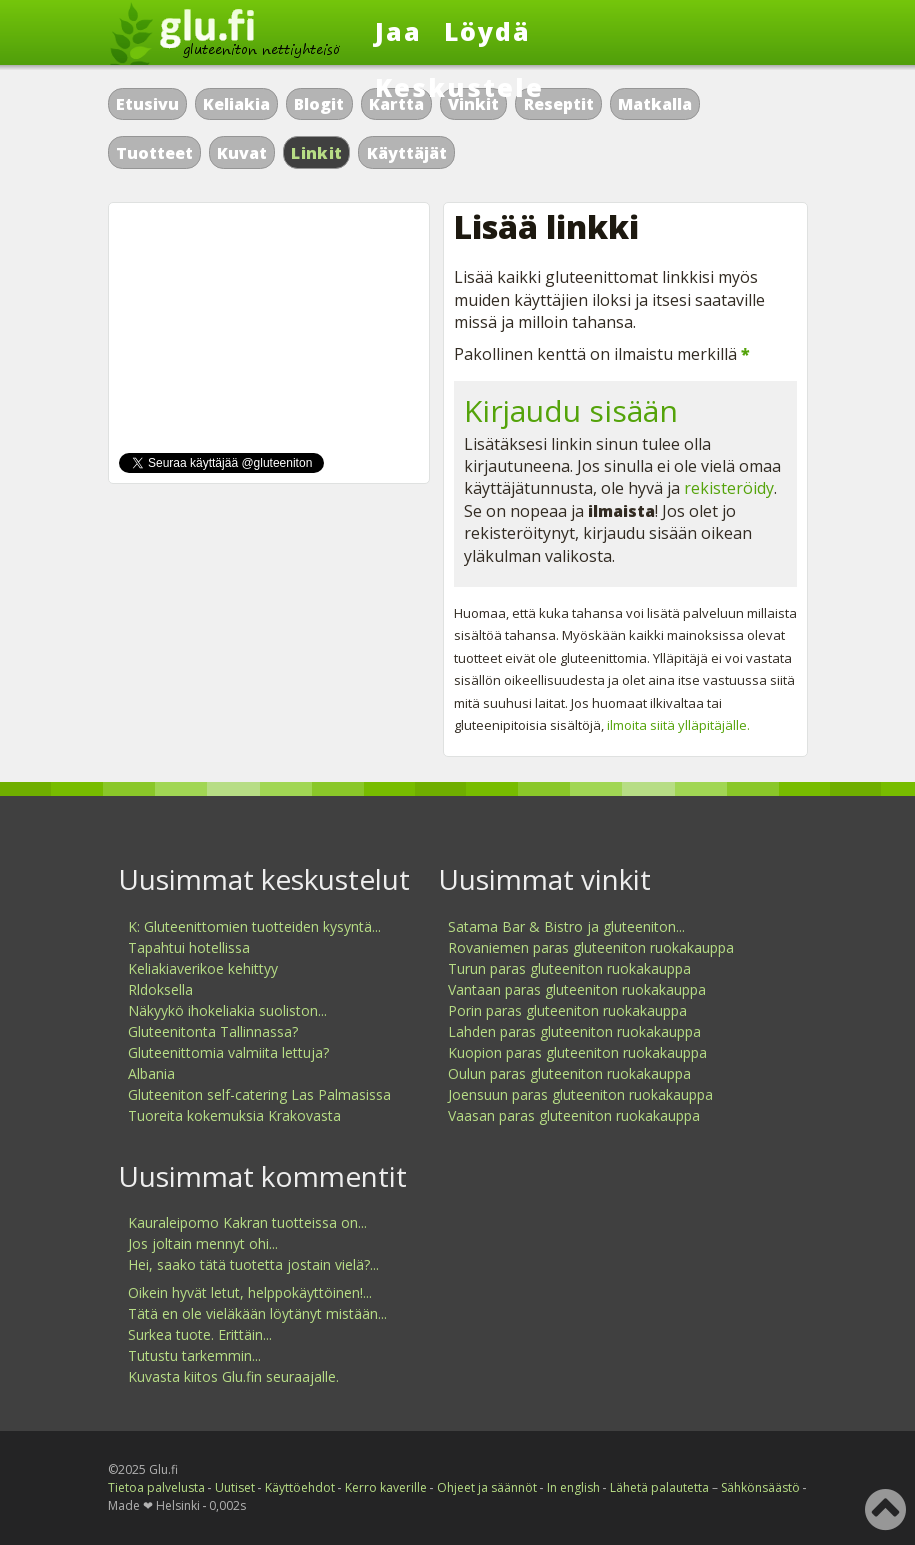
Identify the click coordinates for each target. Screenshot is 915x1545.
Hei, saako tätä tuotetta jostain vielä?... (253, 1264)
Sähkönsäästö (760, 1487)
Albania (151, 1073)
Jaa (398, 31)
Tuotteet (154, 153)
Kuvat (242, 153)
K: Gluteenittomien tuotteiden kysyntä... (254, 926)
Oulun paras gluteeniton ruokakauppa (569, 1073)
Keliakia (236, 104)
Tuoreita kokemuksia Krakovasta (234, 1115)
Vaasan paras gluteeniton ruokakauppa (574, 1115)
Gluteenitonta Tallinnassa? (213, 1031)
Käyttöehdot (300, 1487)
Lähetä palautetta (659, 1487)
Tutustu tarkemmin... (194, 1355)
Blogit (319, 104)
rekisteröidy (729, 488)
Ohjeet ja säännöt (487, 1487)
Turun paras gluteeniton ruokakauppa (569, 968)
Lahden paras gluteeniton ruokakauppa (574, 1031)
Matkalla (655, 104)
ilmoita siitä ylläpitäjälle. (678, 725)
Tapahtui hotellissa (189, 947)
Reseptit (559, 104)
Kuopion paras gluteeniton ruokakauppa (577, 1052)
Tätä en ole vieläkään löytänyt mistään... (257, 1313)
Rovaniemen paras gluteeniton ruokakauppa (591, 947)
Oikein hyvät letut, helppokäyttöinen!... (250, 1292)
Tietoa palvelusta (156, 1487)
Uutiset (235, 1487)
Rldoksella (160, 989)
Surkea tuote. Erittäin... (200, 1334)
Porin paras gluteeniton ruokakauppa (567, 1010)
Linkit (316, 153)
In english (573, 1487)
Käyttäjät (407, 153)
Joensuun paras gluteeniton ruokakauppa (580, 1094)
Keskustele (459, 87)
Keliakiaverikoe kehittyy (203, 968)
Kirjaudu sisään (571, 410)
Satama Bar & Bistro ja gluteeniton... (566, 926)
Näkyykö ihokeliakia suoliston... (227, 1010)
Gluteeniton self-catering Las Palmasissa (259, 1094)
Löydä (487, 31)
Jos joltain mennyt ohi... (203, 1243)
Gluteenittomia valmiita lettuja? (228, 1052)
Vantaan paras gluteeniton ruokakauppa (577, 989)
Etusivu (147, 104)
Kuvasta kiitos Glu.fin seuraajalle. (233, 1376)
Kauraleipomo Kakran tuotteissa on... (247, 1222)
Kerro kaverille (386, 1487)
